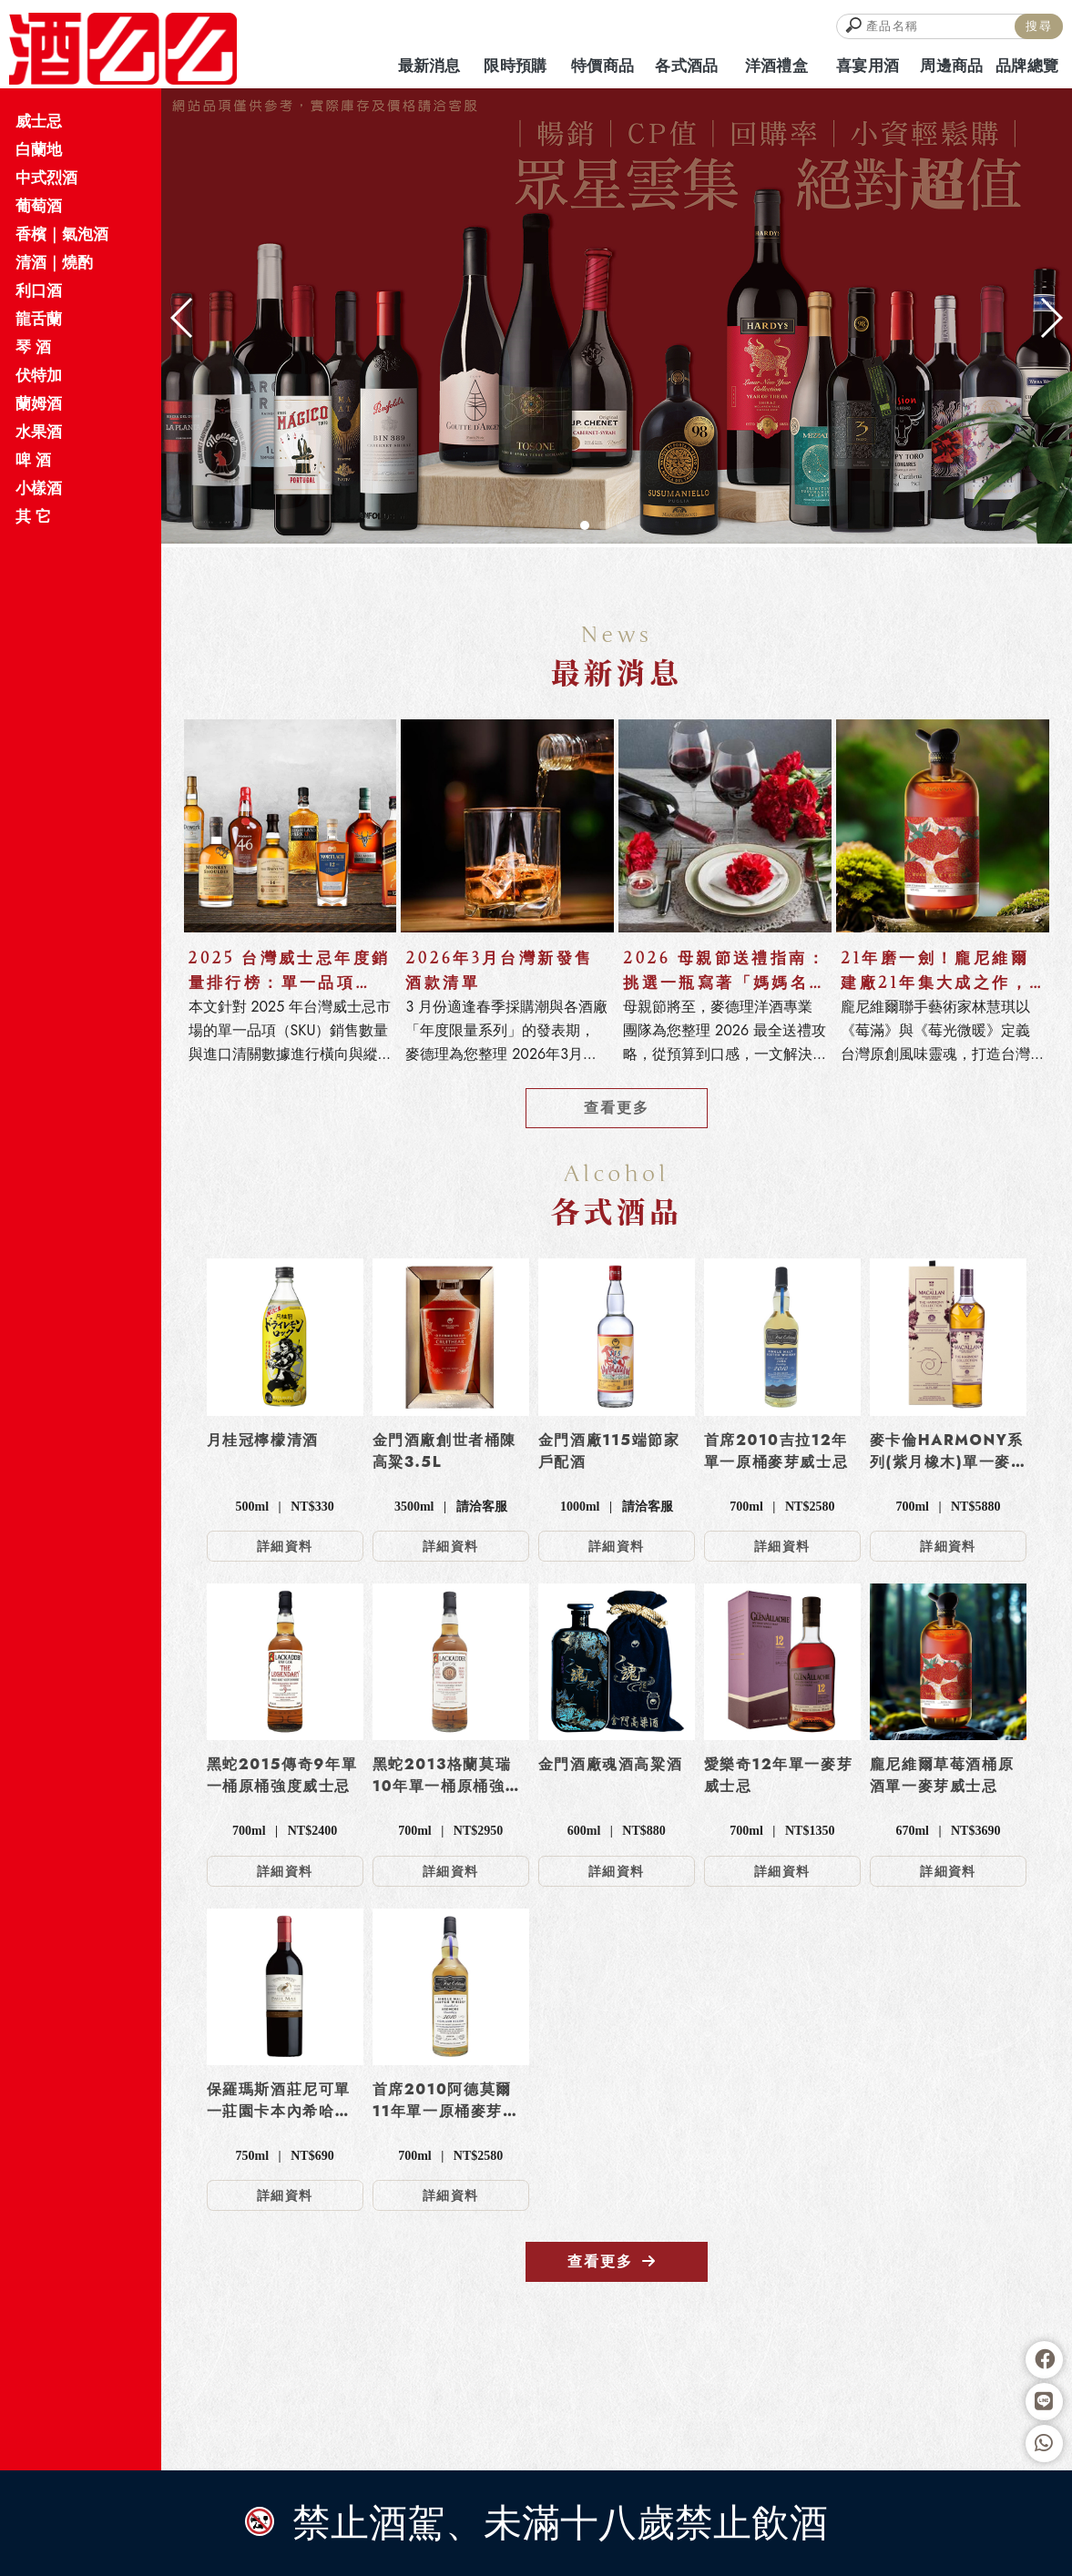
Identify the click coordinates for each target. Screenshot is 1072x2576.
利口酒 (38, 290)
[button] (584, 525)
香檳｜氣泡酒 (61, 234)
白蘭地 (38, 149)
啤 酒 (33, 460)
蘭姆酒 (38, 403)
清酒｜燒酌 (54, 262)
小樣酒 (38, 488)
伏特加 (38, 375)
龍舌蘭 (38, 319)
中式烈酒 (46, 177)
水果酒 (38, 432)
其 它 (33, 516)
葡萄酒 (38, 206)
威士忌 (38, 121)
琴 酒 (33, 347)
